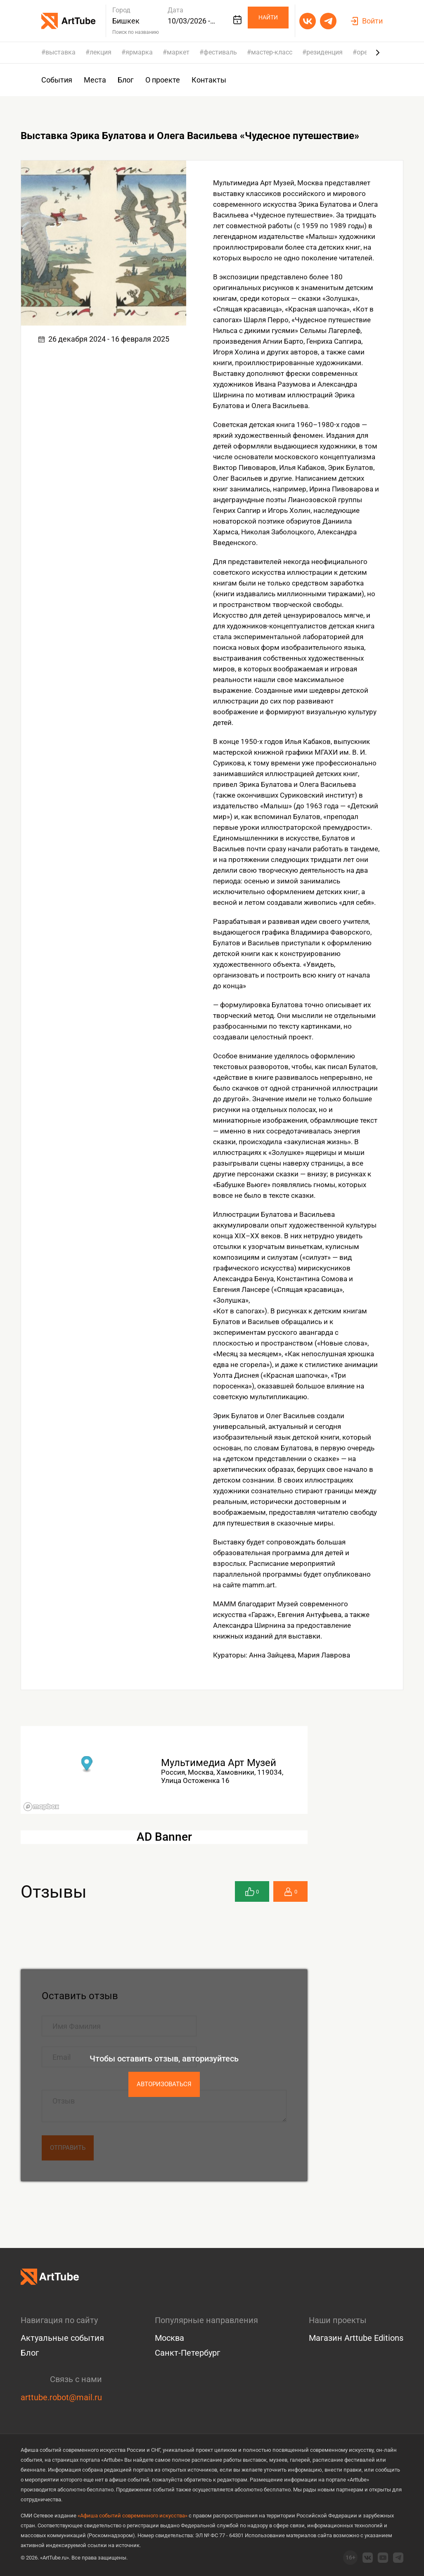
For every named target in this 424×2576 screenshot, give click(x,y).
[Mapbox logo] (41, 1806)
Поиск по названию (135, 32)
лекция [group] (100, 52)
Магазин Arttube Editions (356, 2338)
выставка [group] (60, 52)
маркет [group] (178, 52)
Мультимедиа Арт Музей (218, 1762)
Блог (30, 2353)
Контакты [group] (209, 80)
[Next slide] (378, 52)
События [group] (56, 80)
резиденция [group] (324, 52)
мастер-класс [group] (271, 52)
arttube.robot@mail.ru (61, 2397)
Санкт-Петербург (187, 2353)
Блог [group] (126, 80)
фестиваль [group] (220, 52)
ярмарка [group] (139, 52)
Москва (169, 2338)
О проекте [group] (162, 80)
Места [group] (95, 80)
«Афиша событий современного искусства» (132, 2515)
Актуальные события (62, 2338)
